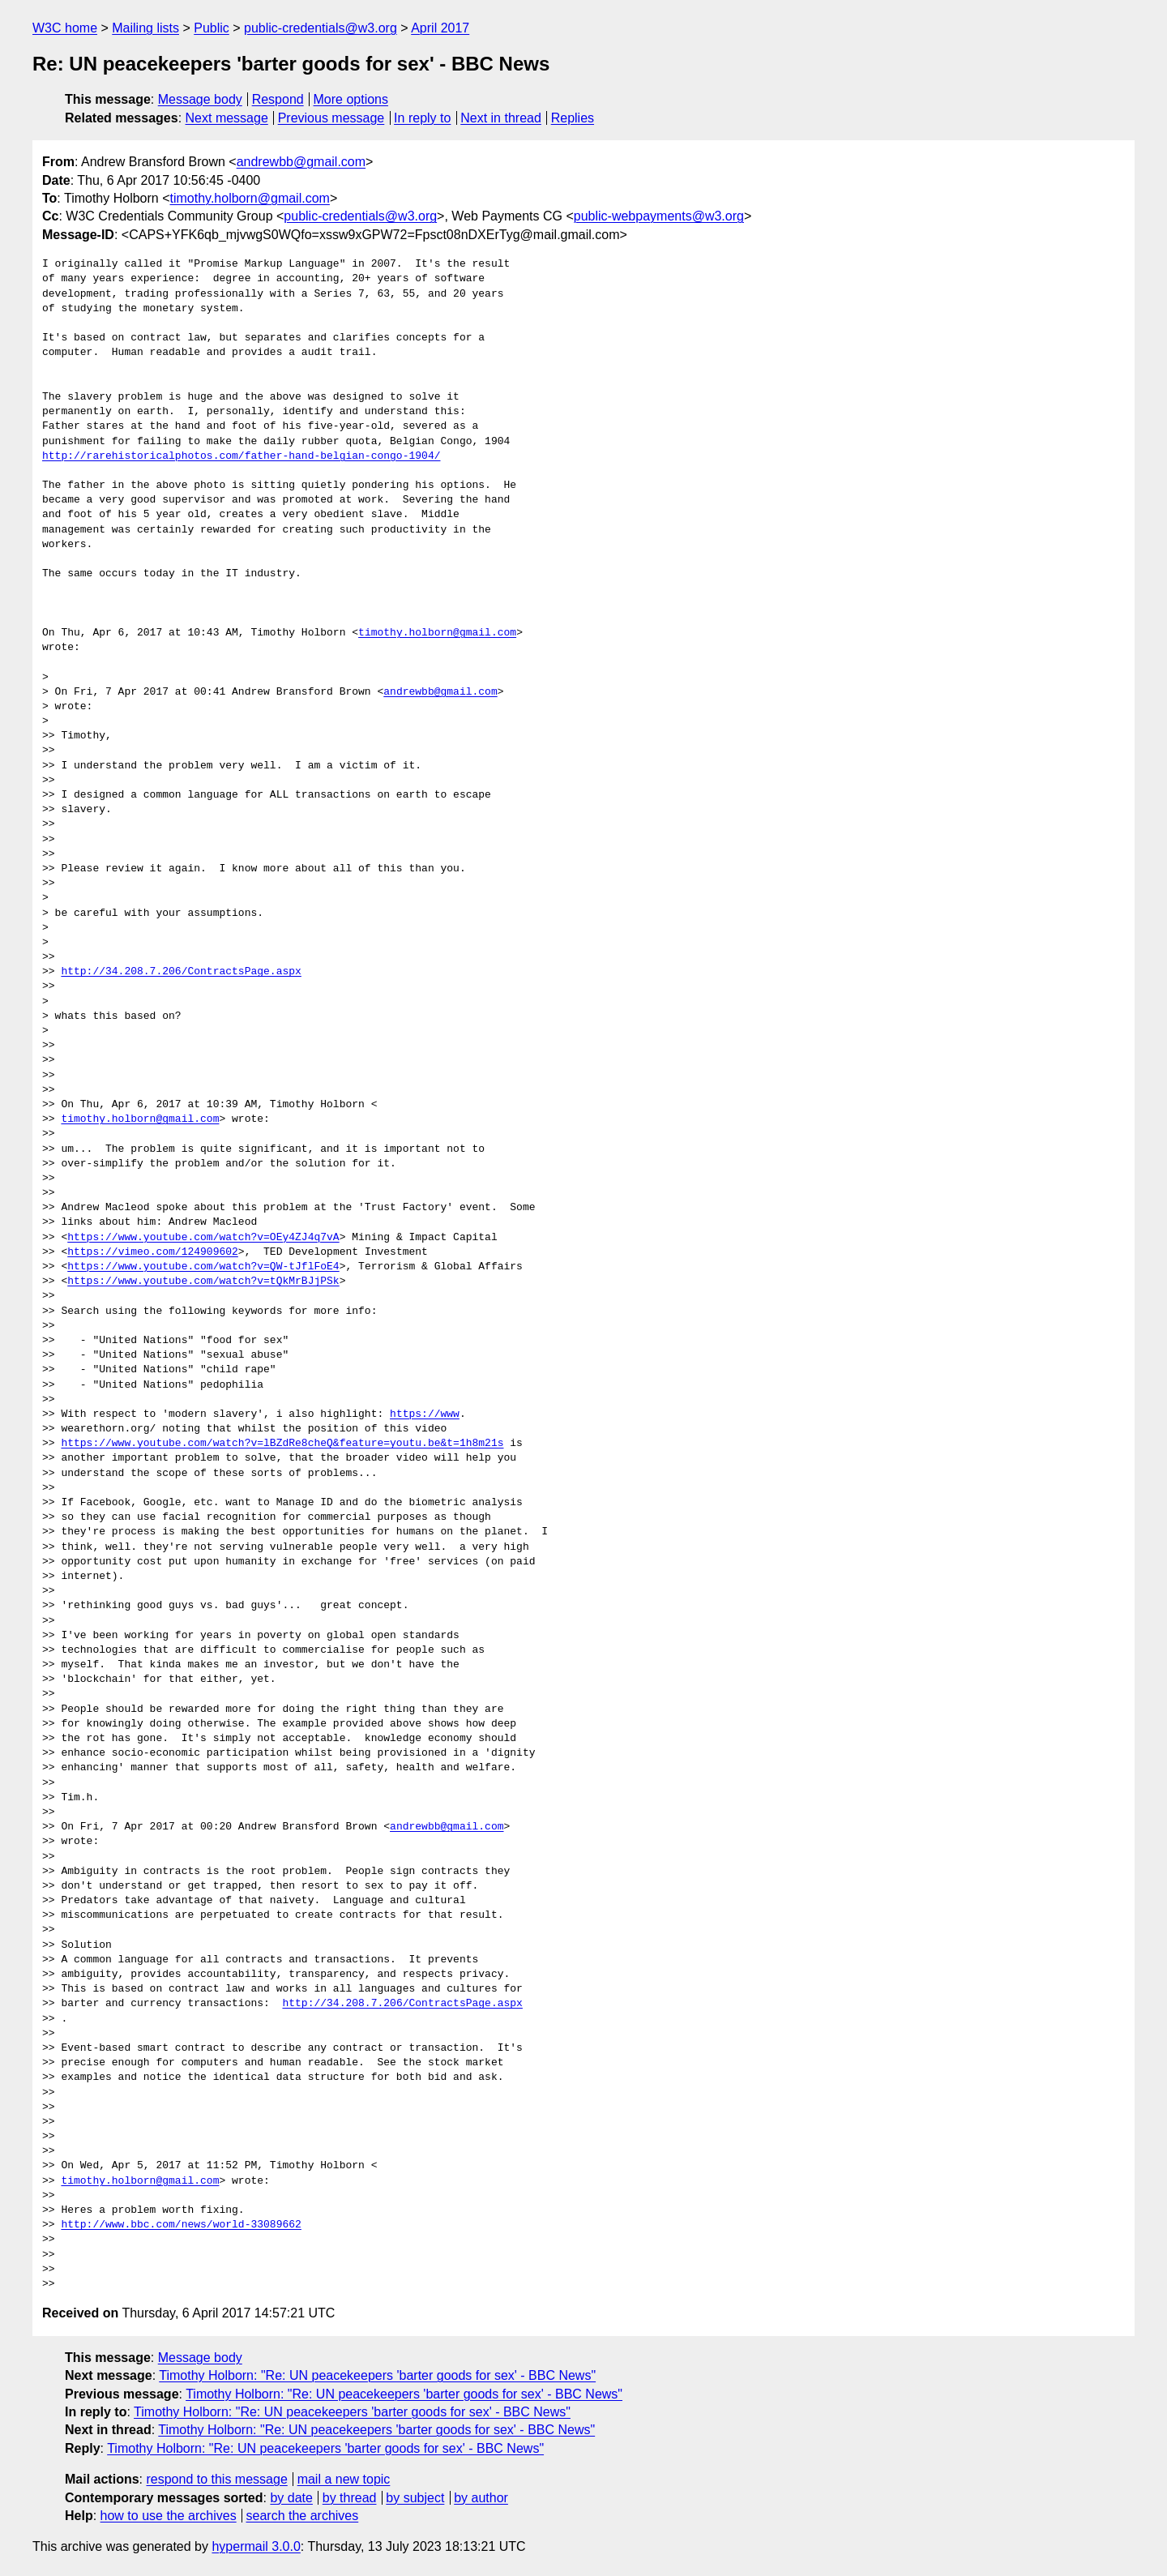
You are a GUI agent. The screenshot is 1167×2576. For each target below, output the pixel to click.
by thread (350, 2498)
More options (351, 99)
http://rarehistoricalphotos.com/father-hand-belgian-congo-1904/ (241, 456)
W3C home (64, 28)
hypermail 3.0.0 (256, 2546)
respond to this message (216, 2479)
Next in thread (500, 118)
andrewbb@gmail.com (301, 162)
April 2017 (440, 28)
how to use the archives (168, 2516)
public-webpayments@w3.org (659, 216)
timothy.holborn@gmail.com (250, 198)
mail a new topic (344, 2479)
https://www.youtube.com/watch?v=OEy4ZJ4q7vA (203, 1237)
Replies (572, 118)
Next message (227, 118)
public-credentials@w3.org (320, 28)
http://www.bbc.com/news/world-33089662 (181, 2225)
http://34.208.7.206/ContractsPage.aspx (181, 972)
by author (481, 2498)
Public (211, 28)
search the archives (302, 2516)
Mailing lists (145, 28)
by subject (415, 2498)
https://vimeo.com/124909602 (152, 1252)
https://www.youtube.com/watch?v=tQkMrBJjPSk (203, 1281)
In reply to (422, 118)
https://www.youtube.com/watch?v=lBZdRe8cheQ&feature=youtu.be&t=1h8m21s (282, 1443)
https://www (425, 1414)
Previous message (331, 118)
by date (291, 2498)
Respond (278, 99)
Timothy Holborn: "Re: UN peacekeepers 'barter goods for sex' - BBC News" (377, 2375)
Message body (200, 99)
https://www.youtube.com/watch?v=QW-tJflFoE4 (203, 1267)
